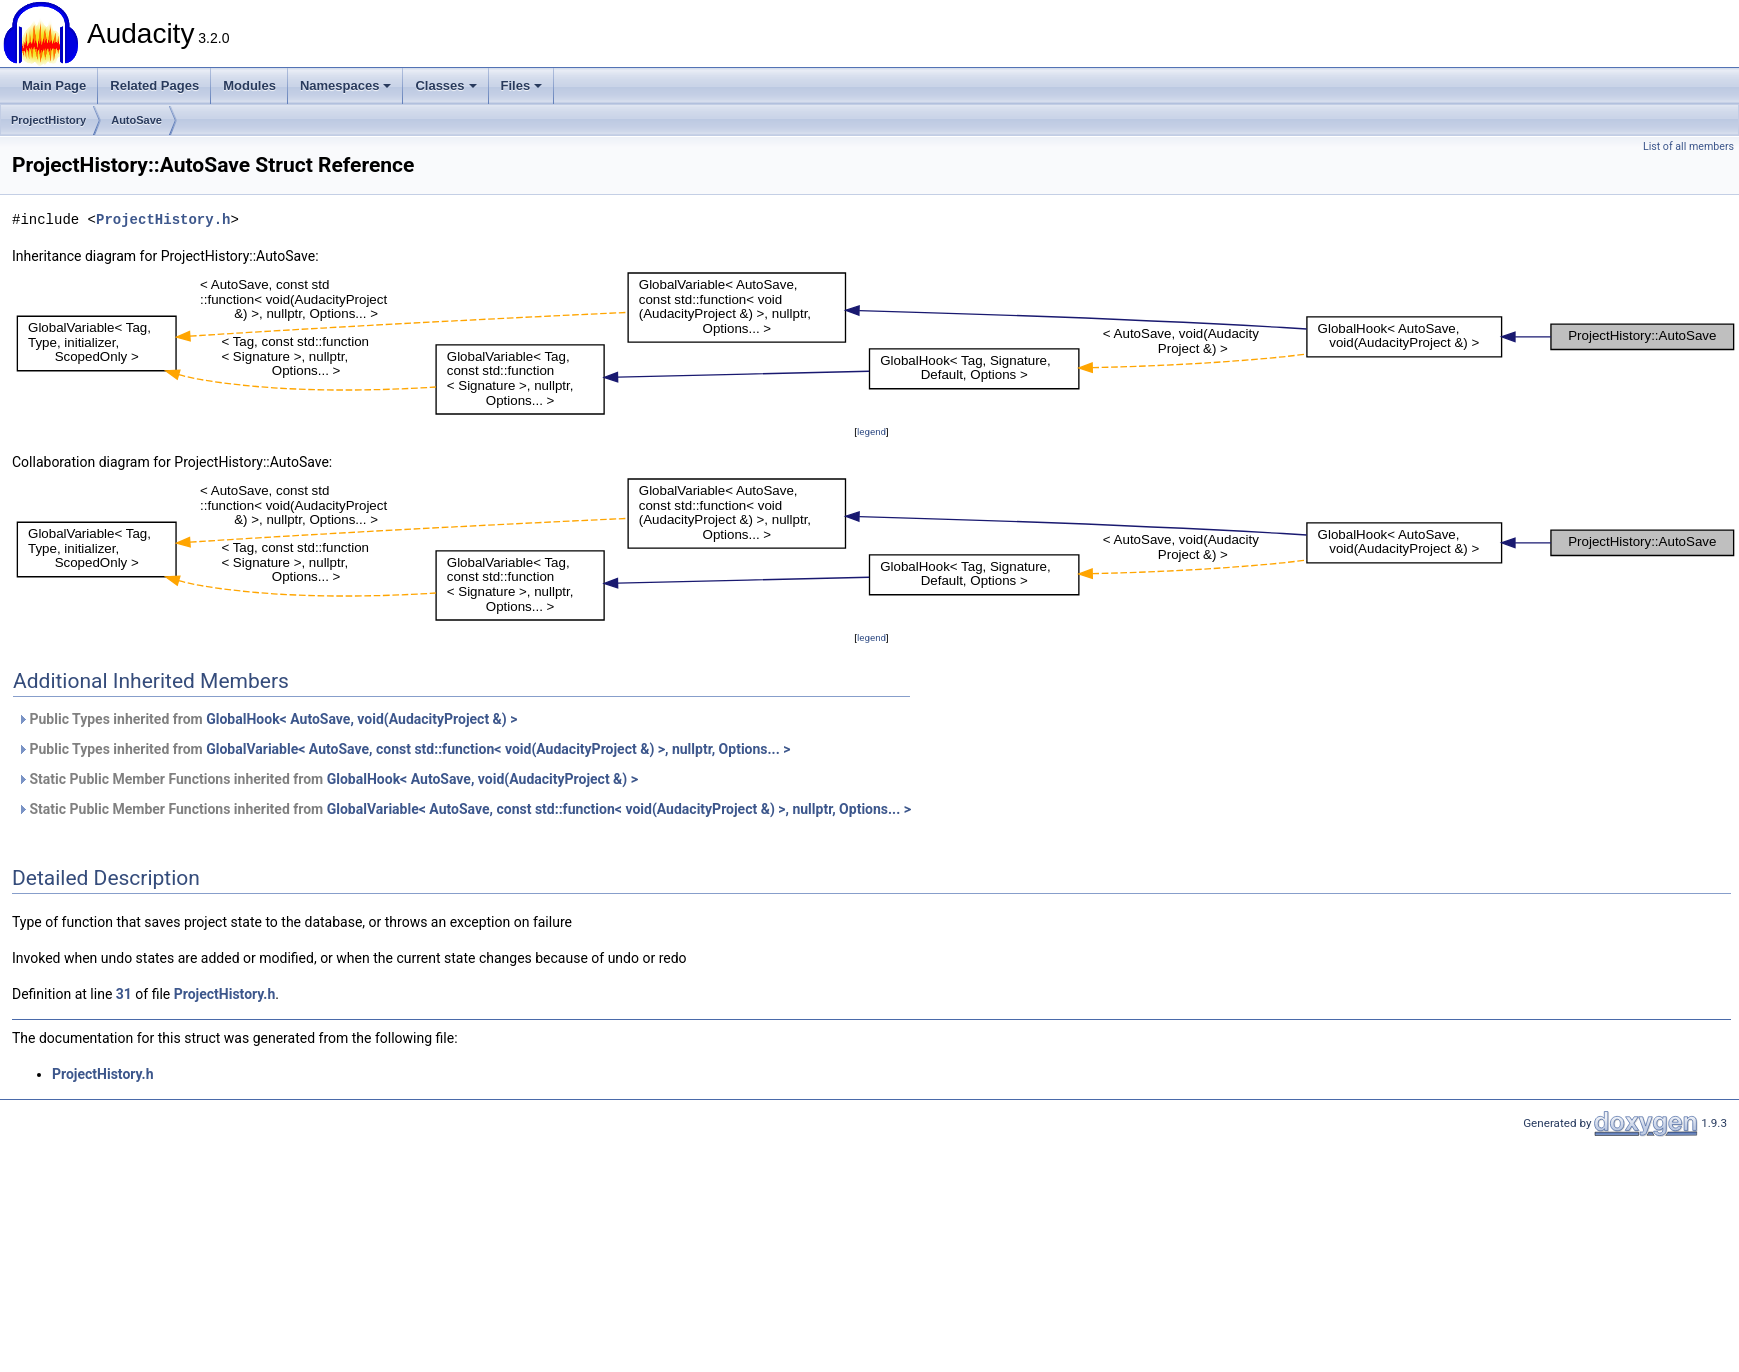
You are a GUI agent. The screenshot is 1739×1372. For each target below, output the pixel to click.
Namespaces (346, 85)
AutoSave (136, 120)
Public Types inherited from (267, 719)
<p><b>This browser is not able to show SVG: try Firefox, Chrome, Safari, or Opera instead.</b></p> (875, 344)
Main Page (54, 85)
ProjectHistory (48, 120)
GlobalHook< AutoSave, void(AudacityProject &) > (361, 719)
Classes (445, 85)
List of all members (1688, 146)
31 (124, 994)
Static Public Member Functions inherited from (327, 779)
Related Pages (154, 85)
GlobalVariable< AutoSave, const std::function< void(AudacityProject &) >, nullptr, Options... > (498, 749)
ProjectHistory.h (163, 219)
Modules (249, 85)
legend (871, 431)
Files (522, 85)
